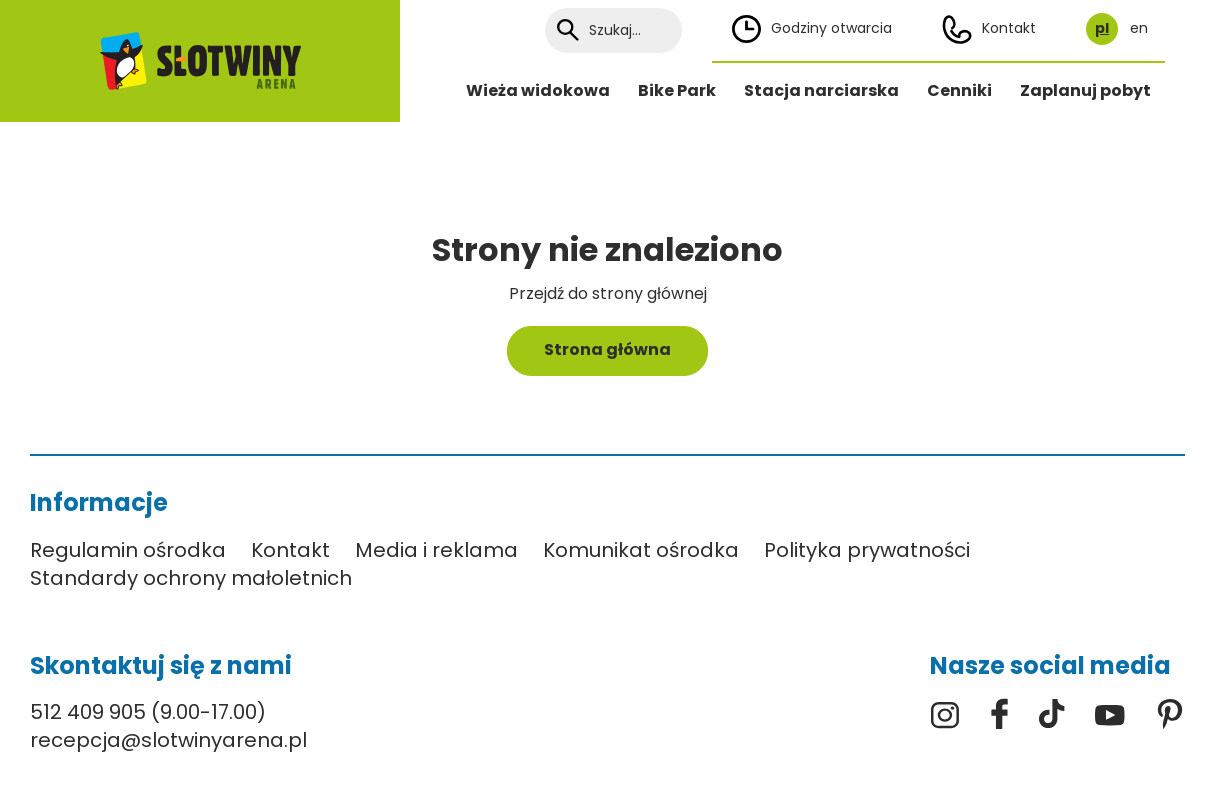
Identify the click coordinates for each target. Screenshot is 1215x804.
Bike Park (677, 90)
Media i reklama (436, 550)
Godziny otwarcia (812, 29)
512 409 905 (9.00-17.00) (148, 712)
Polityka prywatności (867, 550)
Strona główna (607, 349)
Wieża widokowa (538, 90)
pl (1102, 28)
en (1139, 28)
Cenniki (959, 90)
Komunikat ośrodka (641, 550)
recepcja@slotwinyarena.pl (168, 740)
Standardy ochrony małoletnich (191, 578)
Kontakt (989, 29)
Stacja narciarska (821, 90)
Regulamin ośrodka (128, 550)
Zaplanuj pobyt (1085, 90)
